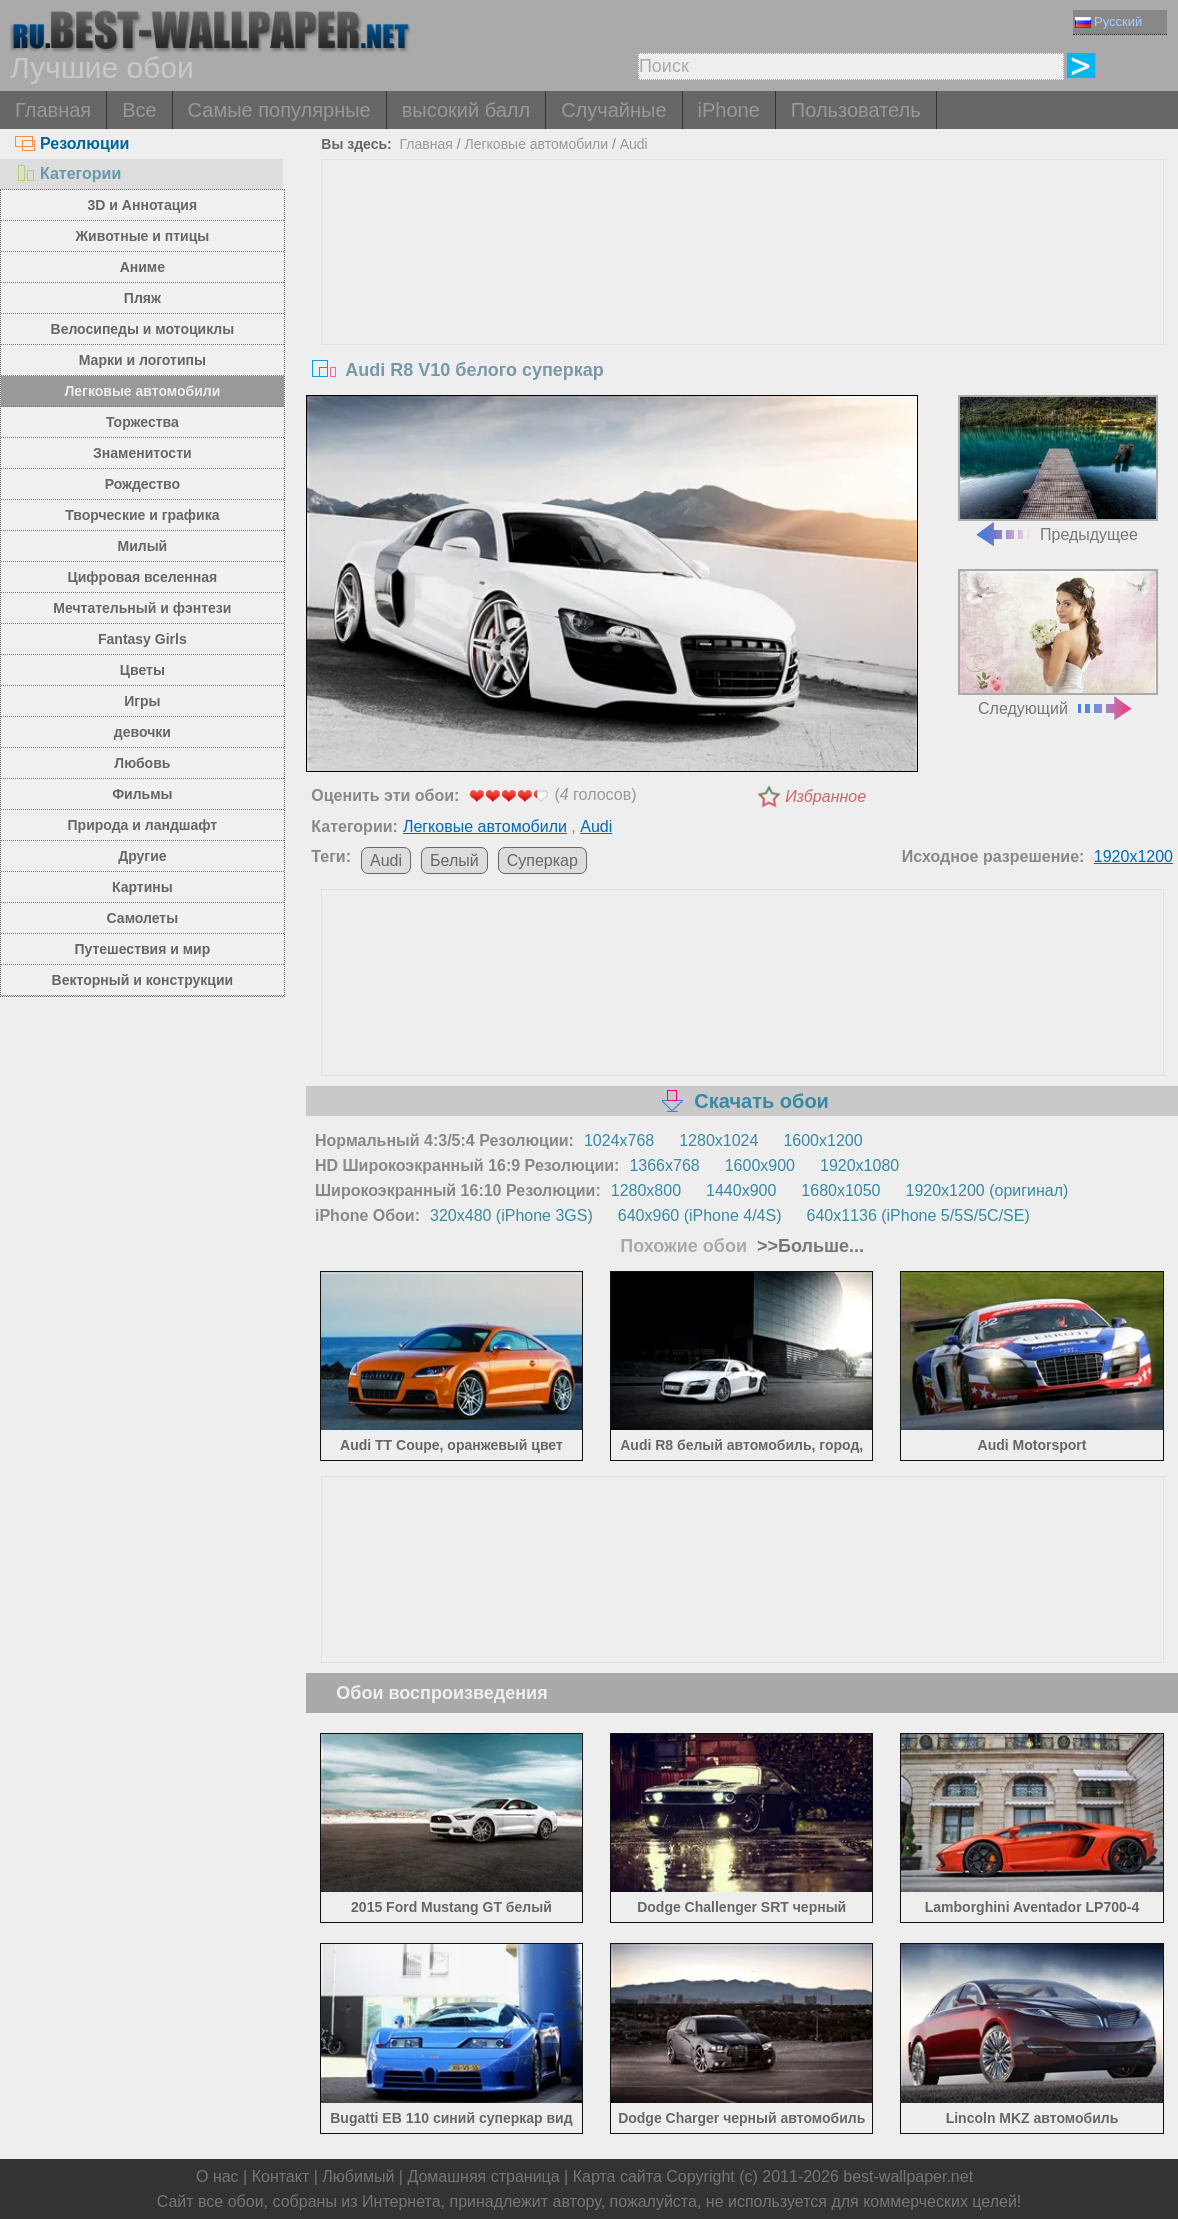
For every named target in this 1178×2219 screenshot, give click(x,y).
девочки (142, 732)
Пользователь (856, 110)
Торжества (142, 422)
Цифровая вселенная (143, 577)
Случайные (613, 110)
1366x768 (664, 1165)
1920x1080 (859, 1165)
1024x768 (619, 1140)
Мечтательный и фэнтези (142, 608)
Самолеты (143, 918)
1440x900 (741, 1190)
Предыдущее (1057, 468)
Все (139, 110)
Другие (142, 856)
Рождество (142, 484)
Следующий (1057, 642)
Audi (634, 144)
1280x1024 (718, 1140)
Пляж (142, 298)
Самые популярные (279, 110)
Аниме (142, 267)
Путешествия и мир (142, 949)
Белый (454, 860)
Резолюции (72, 143)
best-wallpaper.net (908, 2176)
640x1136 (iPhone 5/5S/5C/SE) (917, 1215)
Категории (68, 173)
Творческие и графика (142, 515)
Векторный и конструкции (143, 980)
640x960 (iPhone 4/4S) (700, 1215)
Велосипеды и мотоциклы (143, 329)
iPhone (729, 110)
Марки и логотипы (142, 360)
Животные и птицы (142, 236)
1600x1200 (822, 1140)
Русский (1108, 21)
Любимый (358, 2176)
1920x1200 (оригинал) (987, 1190)
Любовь (142, 763)
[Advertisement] (742, 310)
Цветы (142, 670)
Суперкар (542, 860)
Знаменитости (142, 453)
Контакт (281, 2176)
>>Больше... (808, 1246)
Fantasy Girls (142, 639)
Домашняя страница (483, 2176)
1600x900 (760, 1165)
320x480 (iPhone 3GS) (511, 1215)
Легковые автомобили (142, 391)
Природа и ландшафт (143, 825)
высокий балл (466, 110)
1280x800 (646, 1190)
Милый (142, 546)
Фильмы (142, 794)
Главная (53, 110)
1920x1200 (1133, 856)
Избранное (825, 796)
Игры (142, 701)
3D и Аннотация (143, 205)
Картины (142, 887)
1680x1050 (840, 1190)
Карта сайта (617, 2176)
